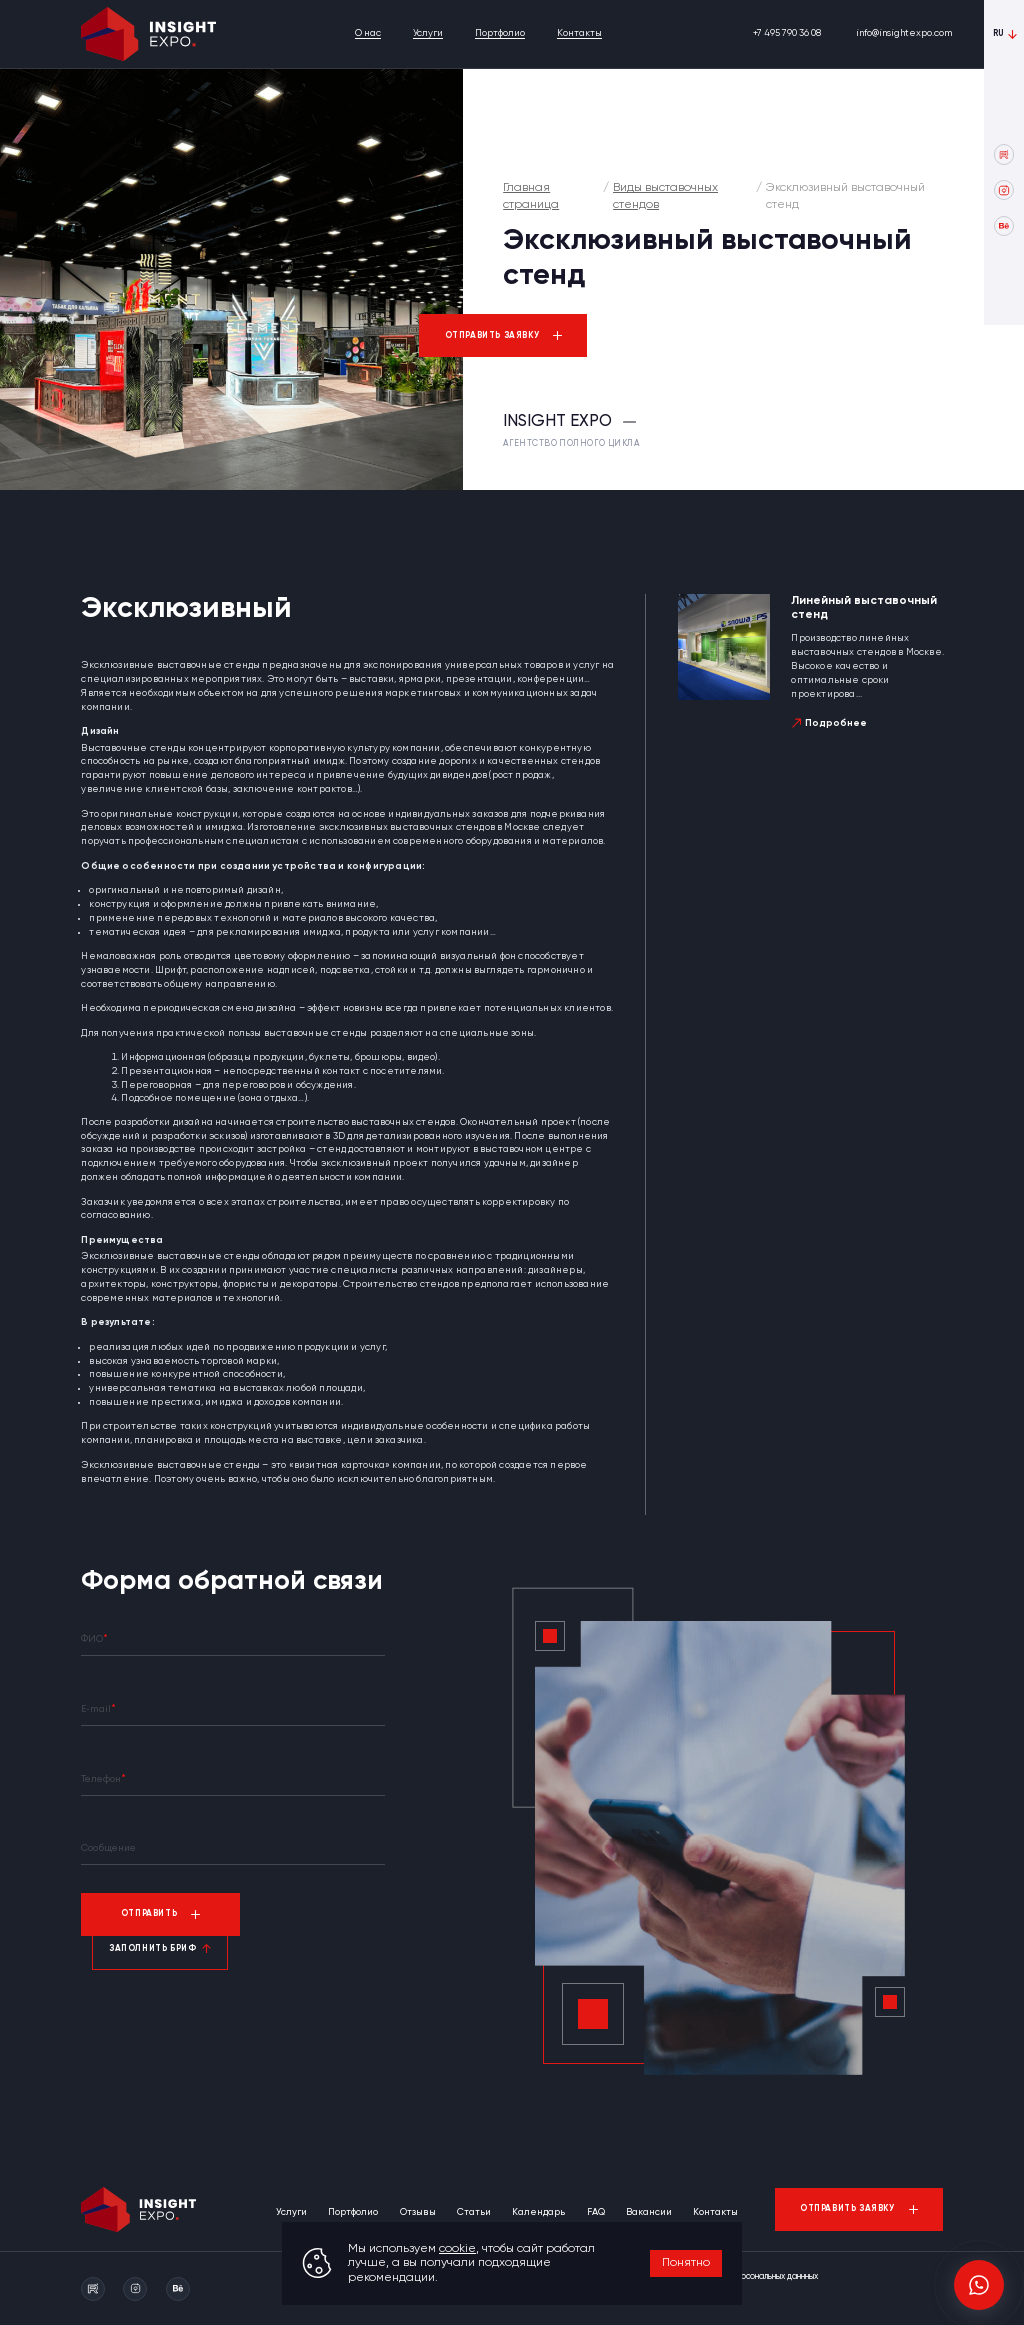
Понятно (686, 2263)
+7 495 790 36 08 (787, 33)
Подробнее (836, 723)
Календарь (538, 2212)
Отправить (149, 1913)
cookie (457, 2249)
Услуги (428, 33)
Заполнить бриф (152, 1948)
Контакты (579, 33)
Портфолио (500, 33)
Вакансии (649, 2212)
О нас (368, 33)
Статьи (474, 2212)
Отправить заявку (492, 335)
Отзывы (418, 2212)
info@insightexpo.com (904, 33)
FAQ (596, 2212)
